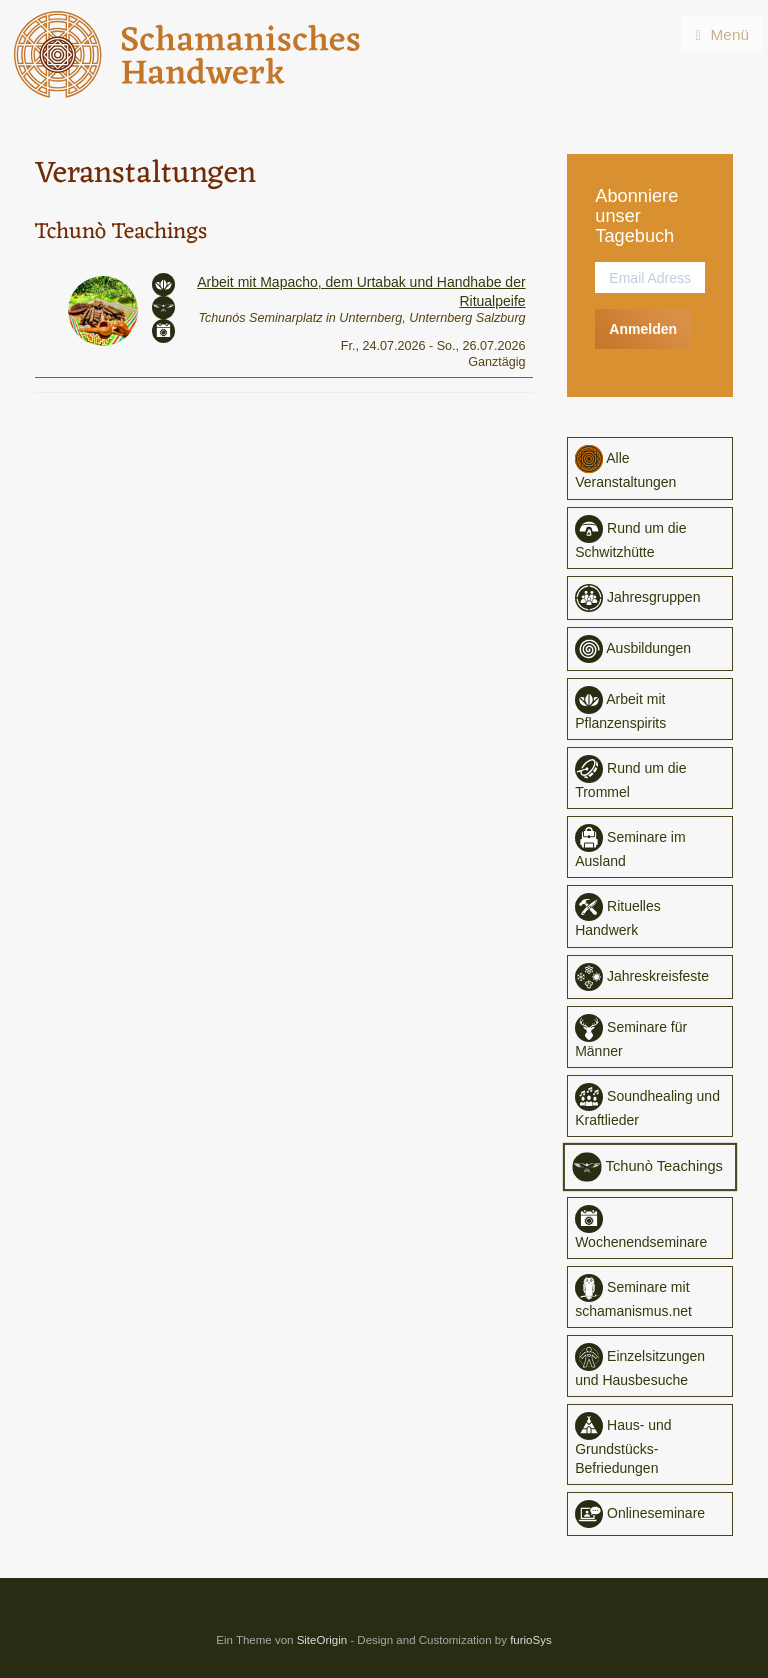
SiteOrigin (322, 1640)
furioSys (531, 1640)
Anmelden (643, 329)
